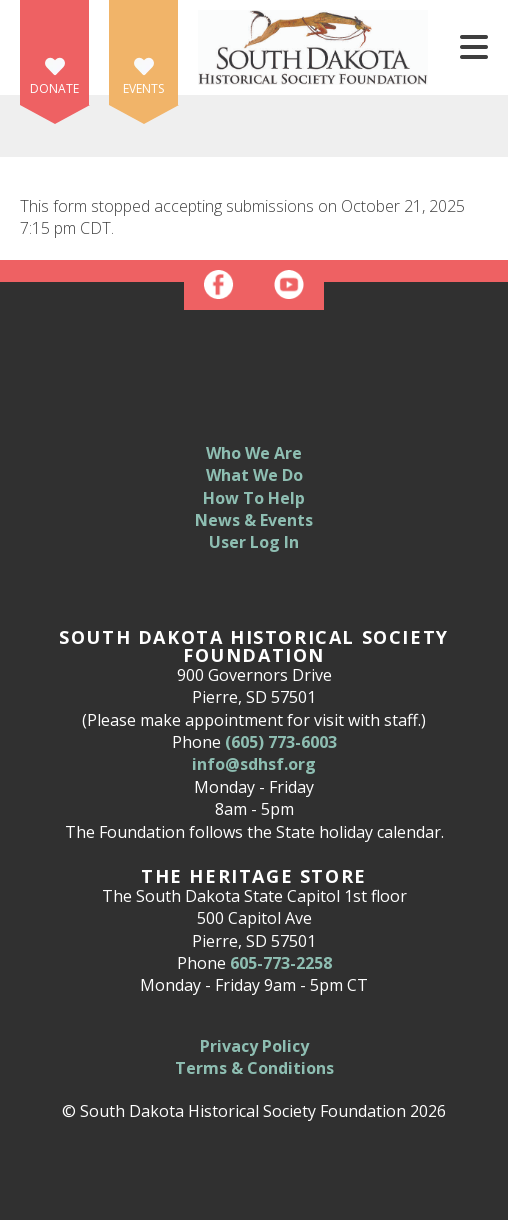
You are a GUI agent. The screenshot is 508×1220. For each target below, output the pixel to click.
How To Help (254, 498)
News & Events (254, 520)
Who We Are (254, 453)
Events (143, 88)
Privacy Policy (254, 1046)
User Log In (254, 542)
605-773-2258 (281, 963)
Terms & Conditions (254, 1068)
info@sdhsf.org (254, 764)
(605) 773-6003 (281, 742)
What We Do (254, 475)
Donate (54, 88)
